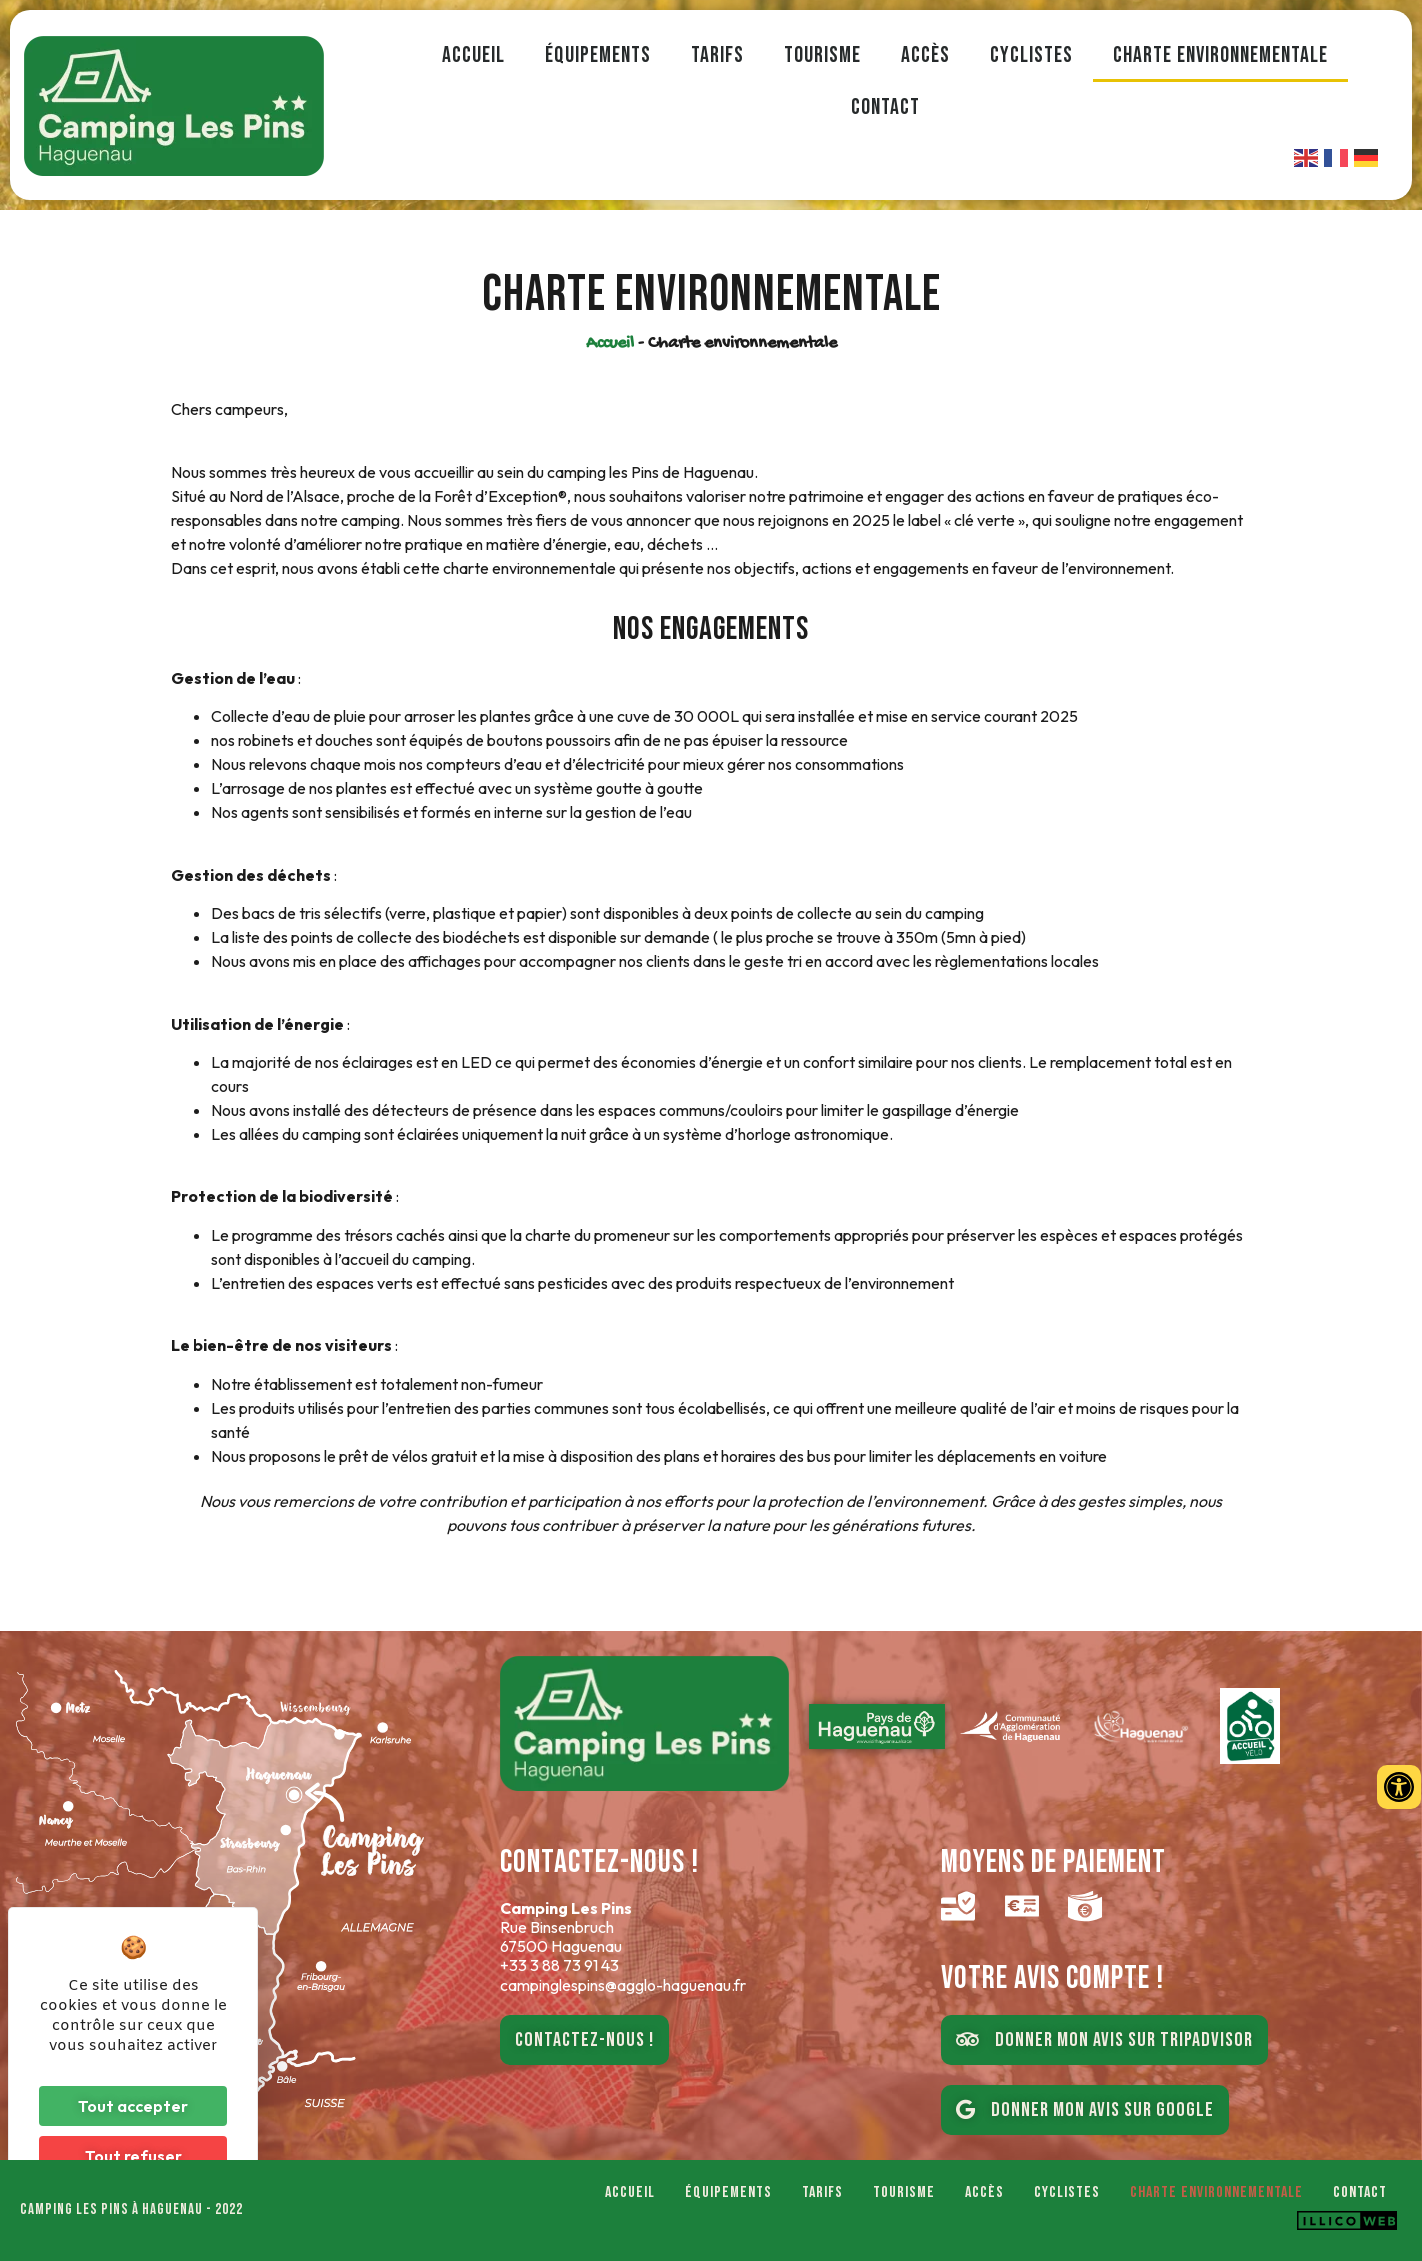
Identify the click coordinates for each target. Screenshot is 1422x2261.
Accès (925, 55)
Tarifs (717, 55)
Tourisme (822, 55)
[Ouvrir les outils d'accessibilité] (1399, 1787)
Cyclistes (1031, 55)
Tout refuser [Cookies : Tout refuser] (133, 2156)
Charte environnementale (1220, 55)
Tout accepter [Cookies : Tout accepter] (133, 2106)
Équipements (598, 55)
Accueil (473, 55)
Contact (885, 107)
